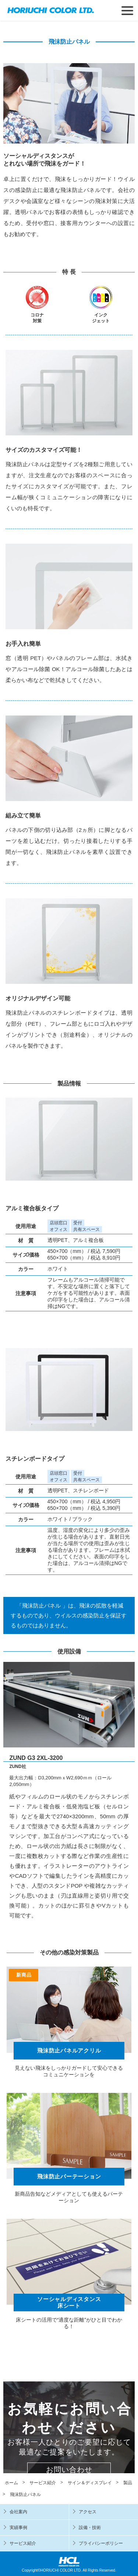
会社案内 (18, 2511)
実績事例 (18, 2527)
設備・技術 (90, 2527)
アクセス (87, 2511)
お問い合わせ (69, 2470)
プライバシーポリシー (101, 2543)
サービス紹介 (23, 2543)
